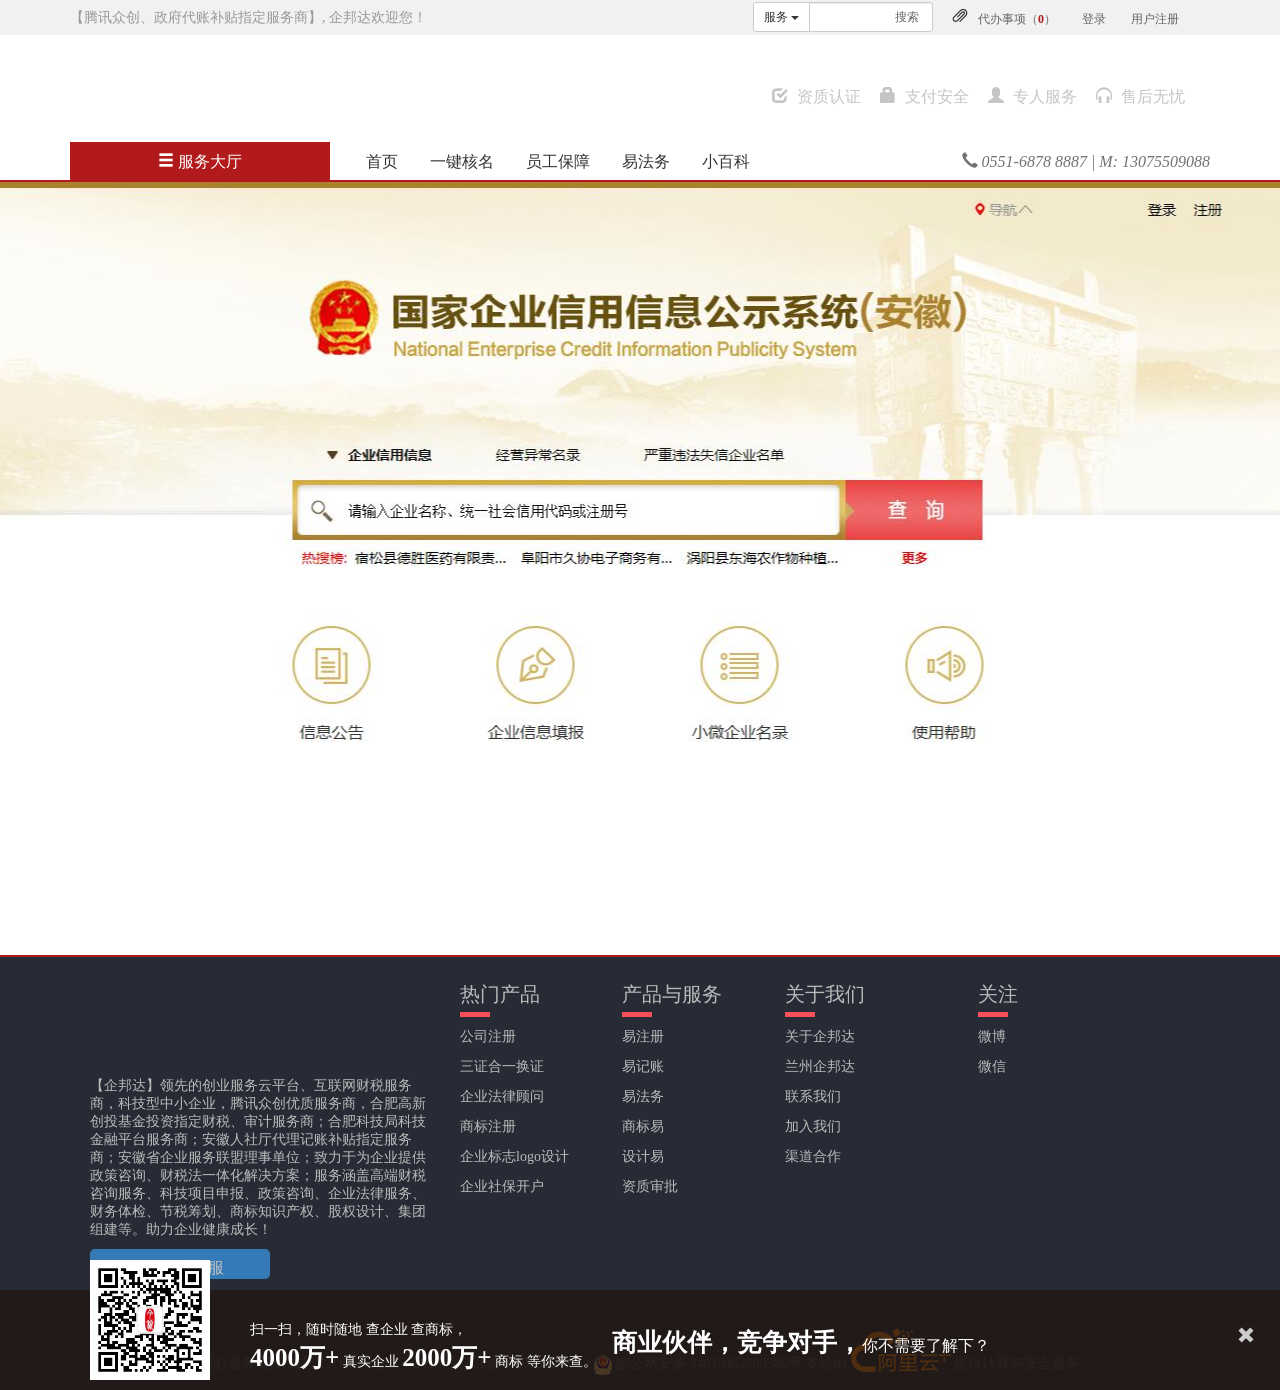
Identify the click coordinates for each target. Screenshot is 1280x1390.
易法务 (646, 161)
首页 (382, 161)
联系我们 (813, 1096)
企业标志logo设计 (514, 1156)
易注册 (643, 1036)
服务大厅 (200, 161)
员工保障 (558, 161)
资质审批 (650, 1186)
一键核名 (462, 161)
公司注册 (488, 1036)
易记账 (643, 1066)
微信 (992, 1066)
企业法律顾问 (502, 1096)
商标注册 (488, 1126)
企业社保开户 (502, 1186)
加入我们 (813, 1126)
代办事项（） (1017, 19)
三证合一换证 (502, 1066)
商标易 (643, 1126)
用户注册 (1155, 19)
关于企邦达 (820, 1036)
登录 (1094, 19)
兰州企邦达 (820, 1066)
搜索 (907, 17)
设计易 (643, 1156)
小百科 (726, 161)
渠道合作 (813, 1156)
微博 (992, 1036)
